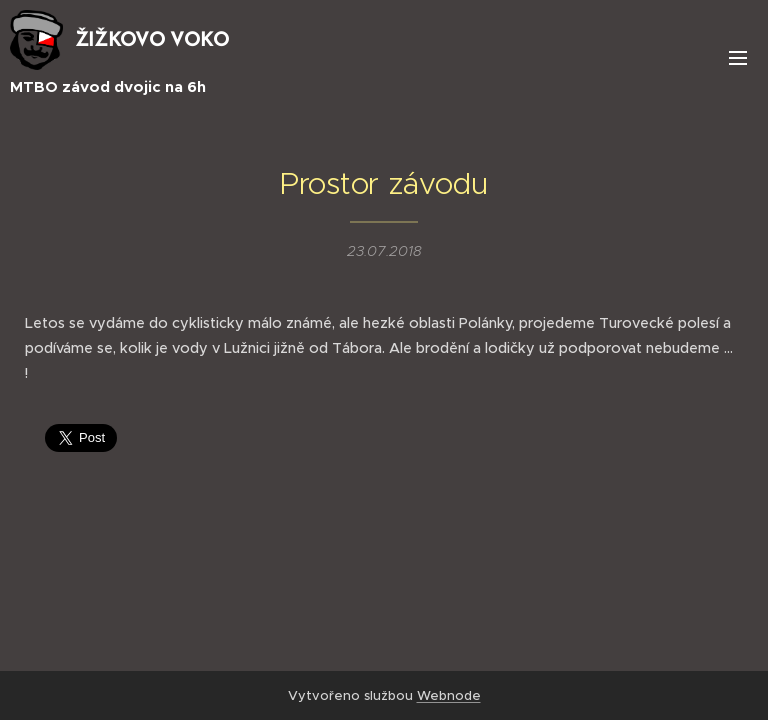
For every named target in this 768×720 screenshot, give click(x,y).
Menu (738, 58)
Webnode (449, 695)
